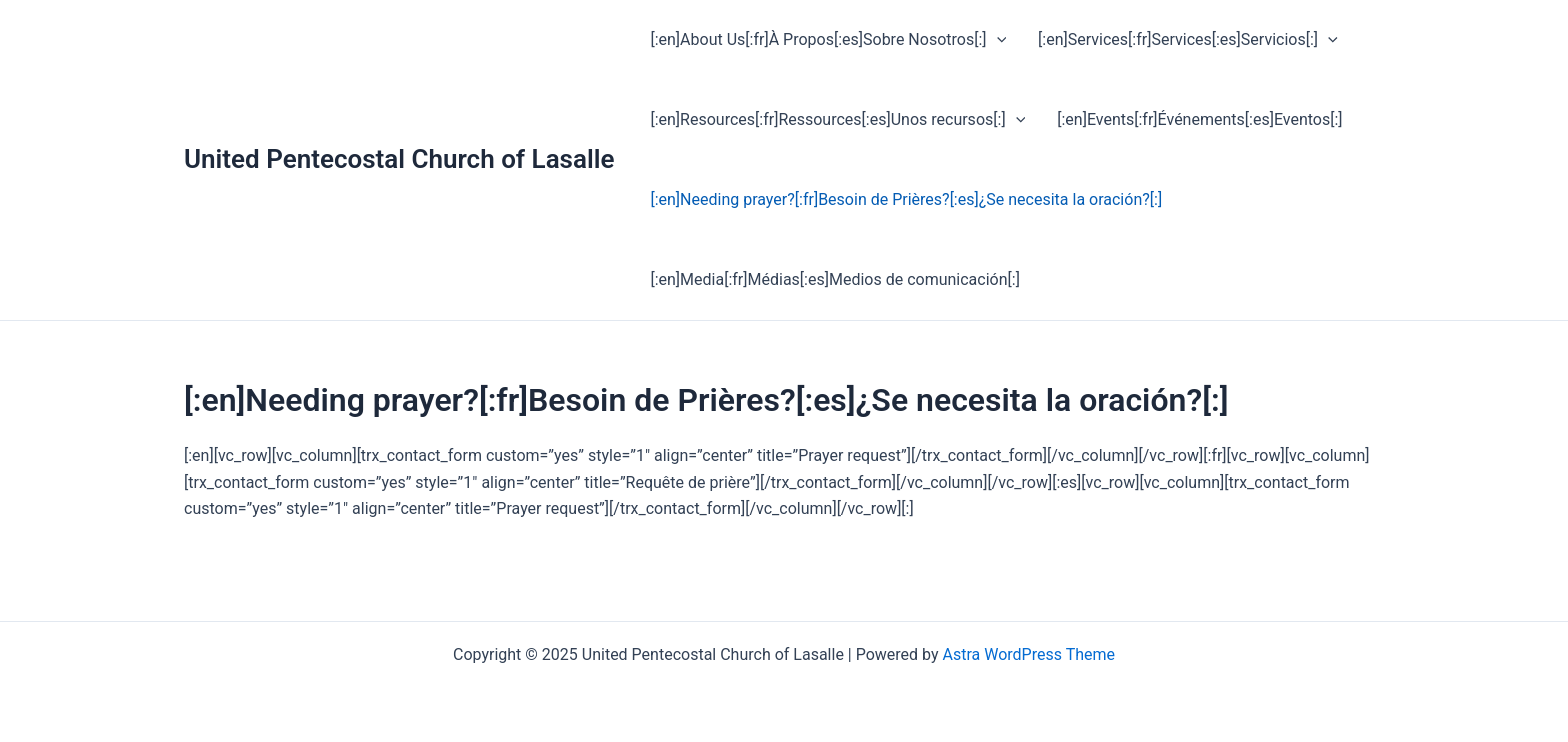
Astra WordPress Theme (1029, 654)
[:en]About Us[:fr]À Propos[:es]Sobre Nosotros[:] (828, 40)
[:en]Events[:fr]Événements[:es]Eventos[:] (1199, 119)
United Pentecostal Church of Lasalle (399, 159)
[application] (997, 40)
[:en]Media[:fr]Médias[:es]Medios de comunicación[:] (834, 279)
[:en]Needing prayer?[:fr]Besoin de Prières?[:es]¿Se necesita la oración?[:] (906, 199)
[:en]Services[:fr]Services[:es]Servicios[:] (1188, 40)
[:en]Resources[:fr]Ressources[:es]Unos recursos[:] (837, 120)
